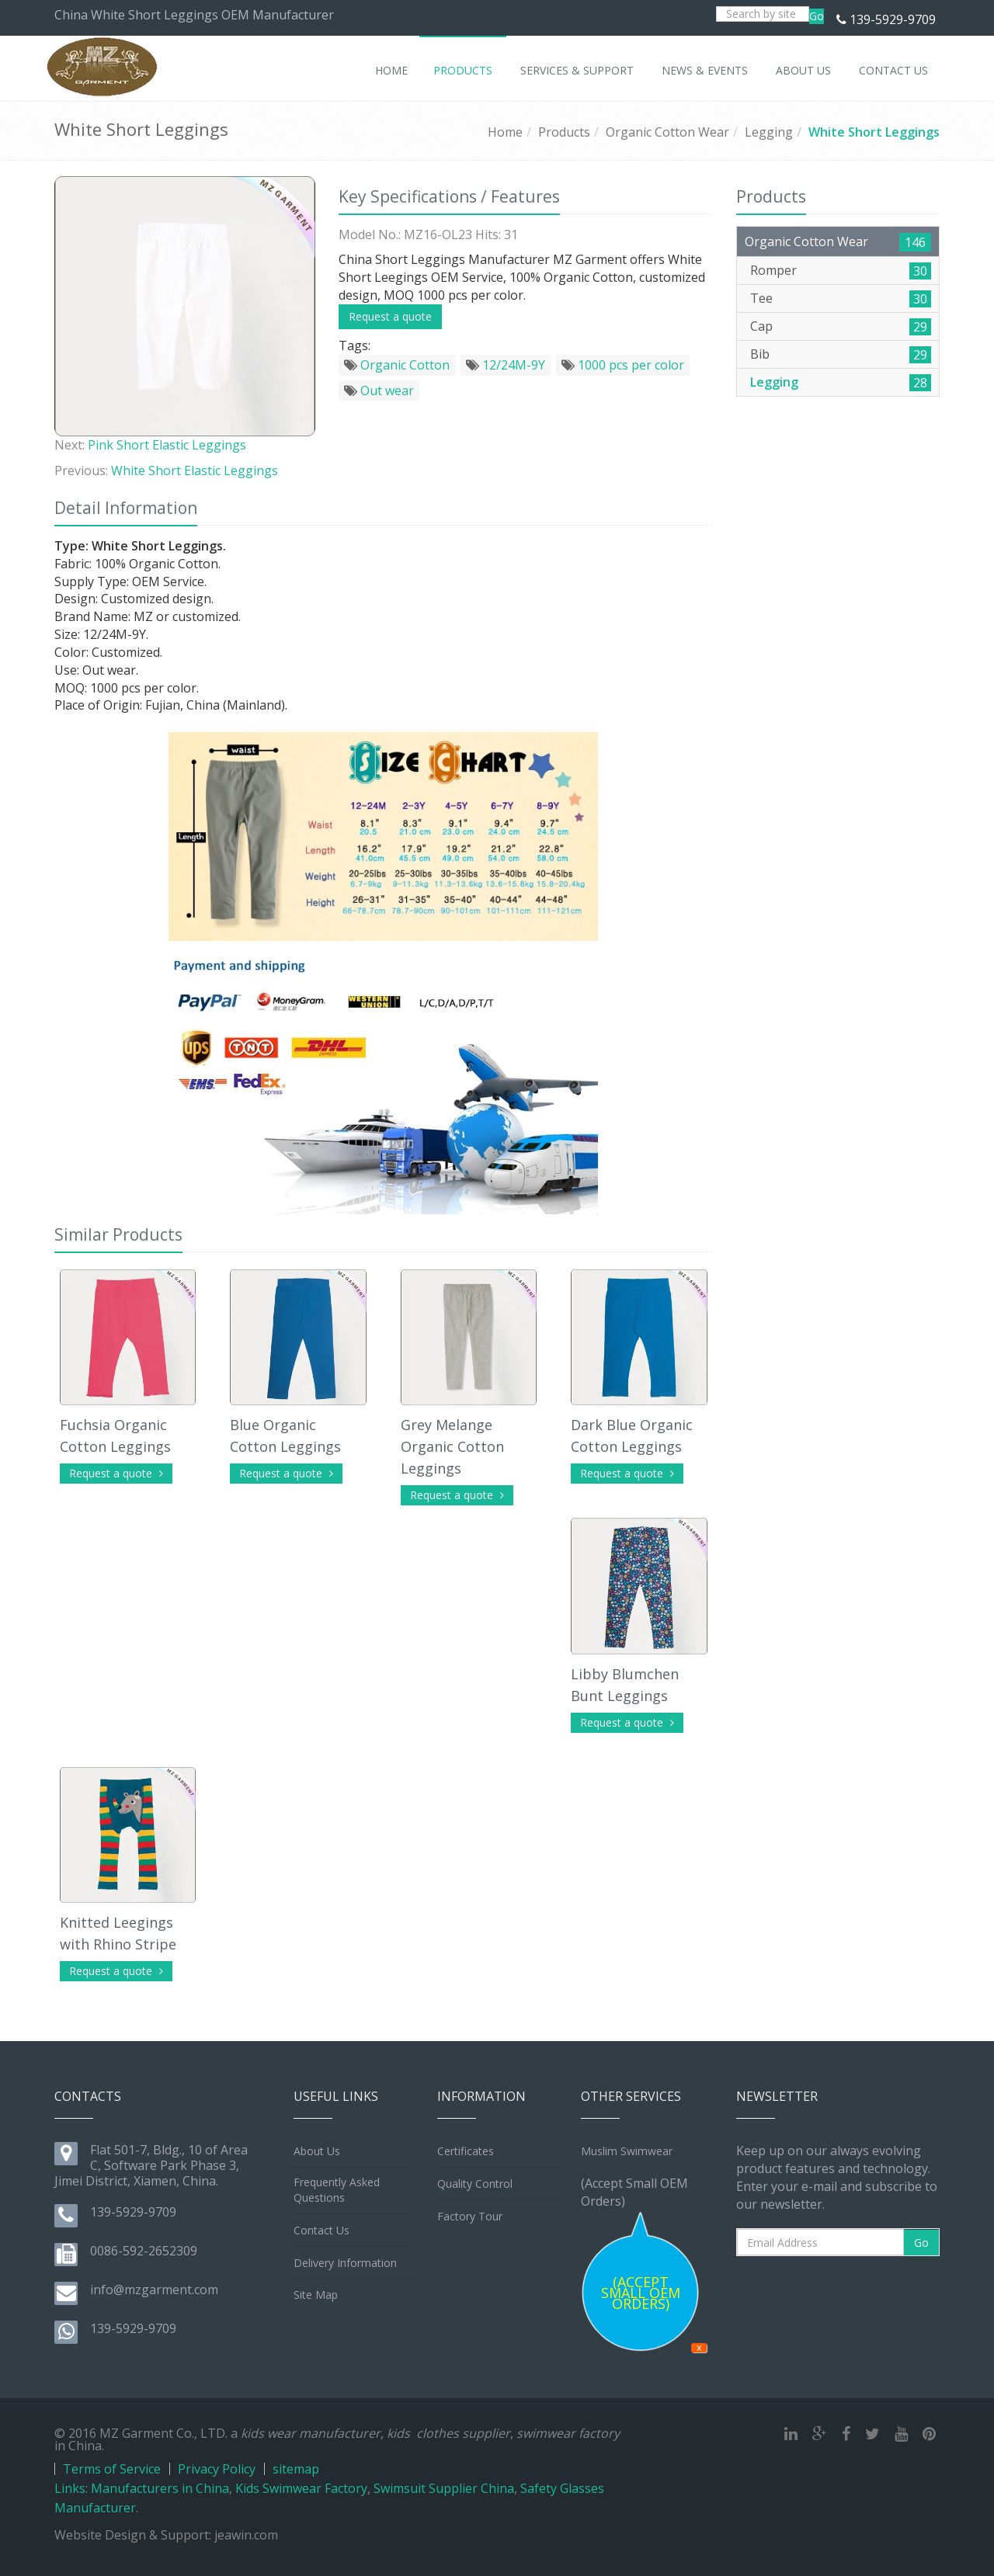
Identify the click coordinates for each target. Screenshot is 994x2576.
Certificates (465, 2151)
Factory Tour (469, 2216)
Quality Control (475, 2183)
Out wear (379, 390)
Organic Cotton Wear (667, 132)
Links (69, 2488)
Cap (761, 326)
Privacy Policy (216, 2468)
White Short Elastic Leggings (194, 470)
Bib (760, 354)
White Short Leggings (874, 132)
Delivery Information (345, 2262)
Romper (773, 270)
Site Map (316, 2294)
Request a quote (390, 316)
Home (505, 132)
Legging (769, 132)
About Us (317, 2151)
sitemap (296, 2468)
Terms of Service (112, 2468)
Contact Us (321, 2230)
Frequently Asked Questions (337, 2190)
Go (816, 16)
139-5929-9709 (893, 19)
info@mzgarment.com (154, 2289)
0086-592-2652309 (143, 2250)
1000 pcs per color (622, 364)
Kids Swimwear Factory (301, 2488)
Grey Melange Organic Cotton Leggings (452, 1446)
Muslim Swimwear (627, 2151)
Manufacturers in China (160, 2488)
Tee (761, 298)
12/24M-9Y (505, 364)
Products (564, 132)
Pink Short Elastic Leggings (167, 444)
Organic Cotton (397, 364)
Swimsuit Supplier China (444, 2488)
